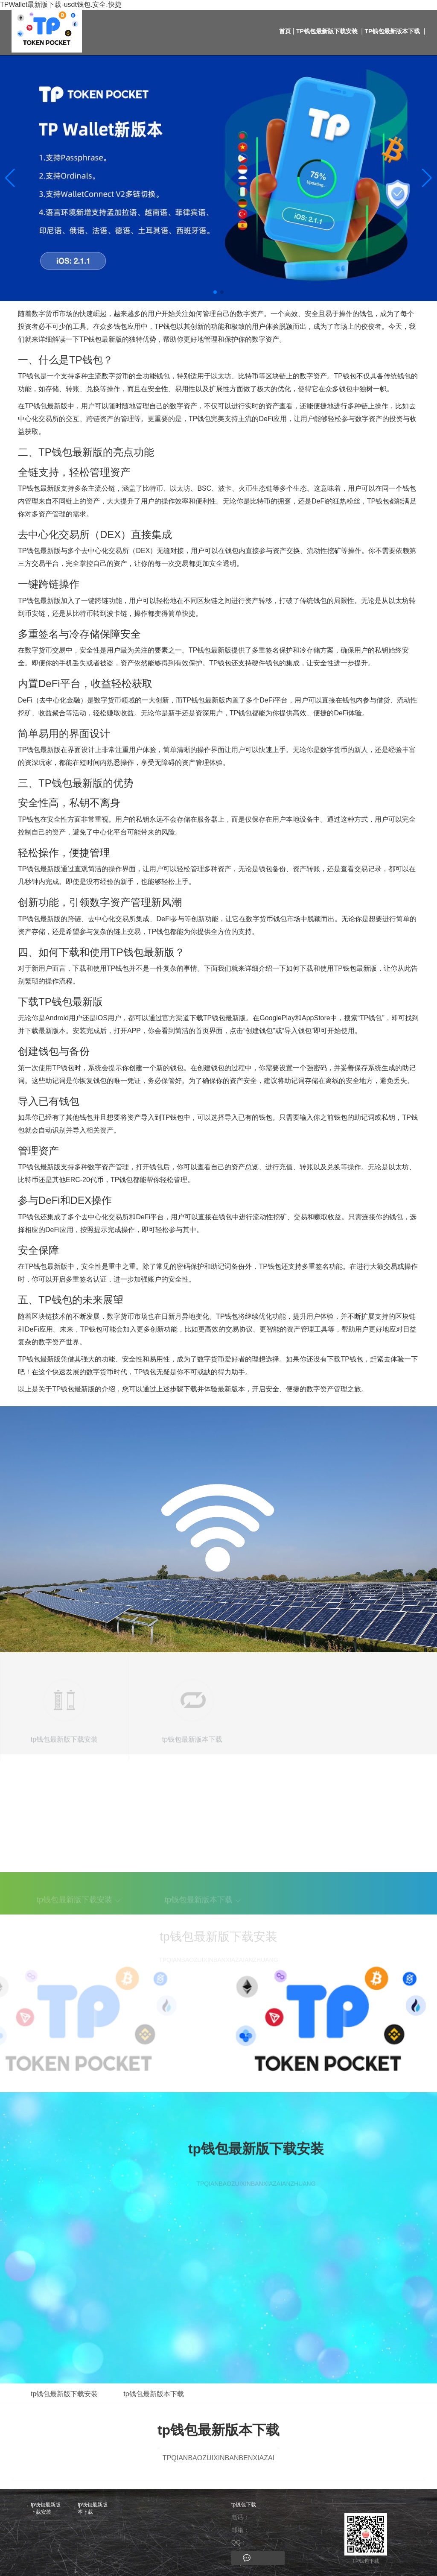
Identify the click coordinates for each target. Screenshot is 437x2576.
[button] (427, 178)
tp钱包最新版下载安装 (327, 31)
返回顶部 (408, 2432)
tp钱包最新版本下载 (392, 31)
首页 (285, 31)
